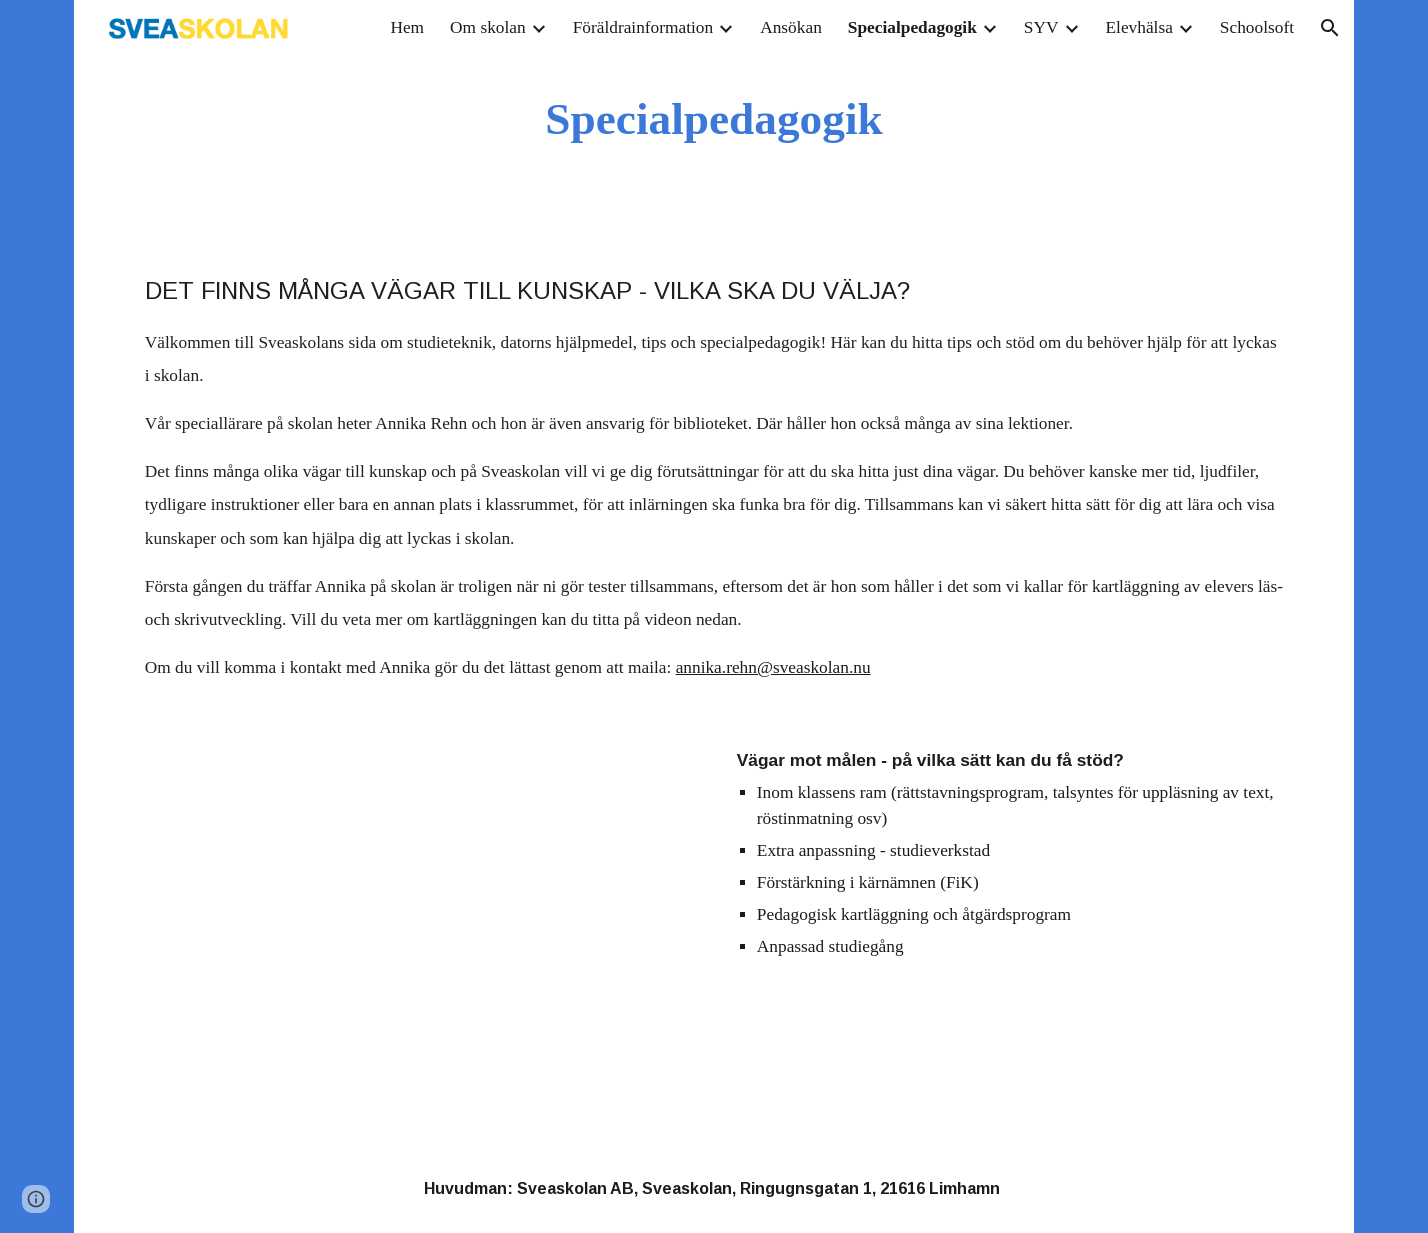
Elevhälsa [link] (1139, 27)
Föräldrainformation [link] (643, 27)
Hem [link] (407, 27)
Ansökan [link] (791, 27)
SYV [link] (1041, 27)
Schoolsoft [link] (1257, 27)
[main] (714, 119)
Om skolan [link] (488, 27)
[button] (1330, 28)
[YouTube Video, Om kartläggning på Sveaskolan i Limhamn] (418, 897)
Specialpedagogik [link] (912, 27)
